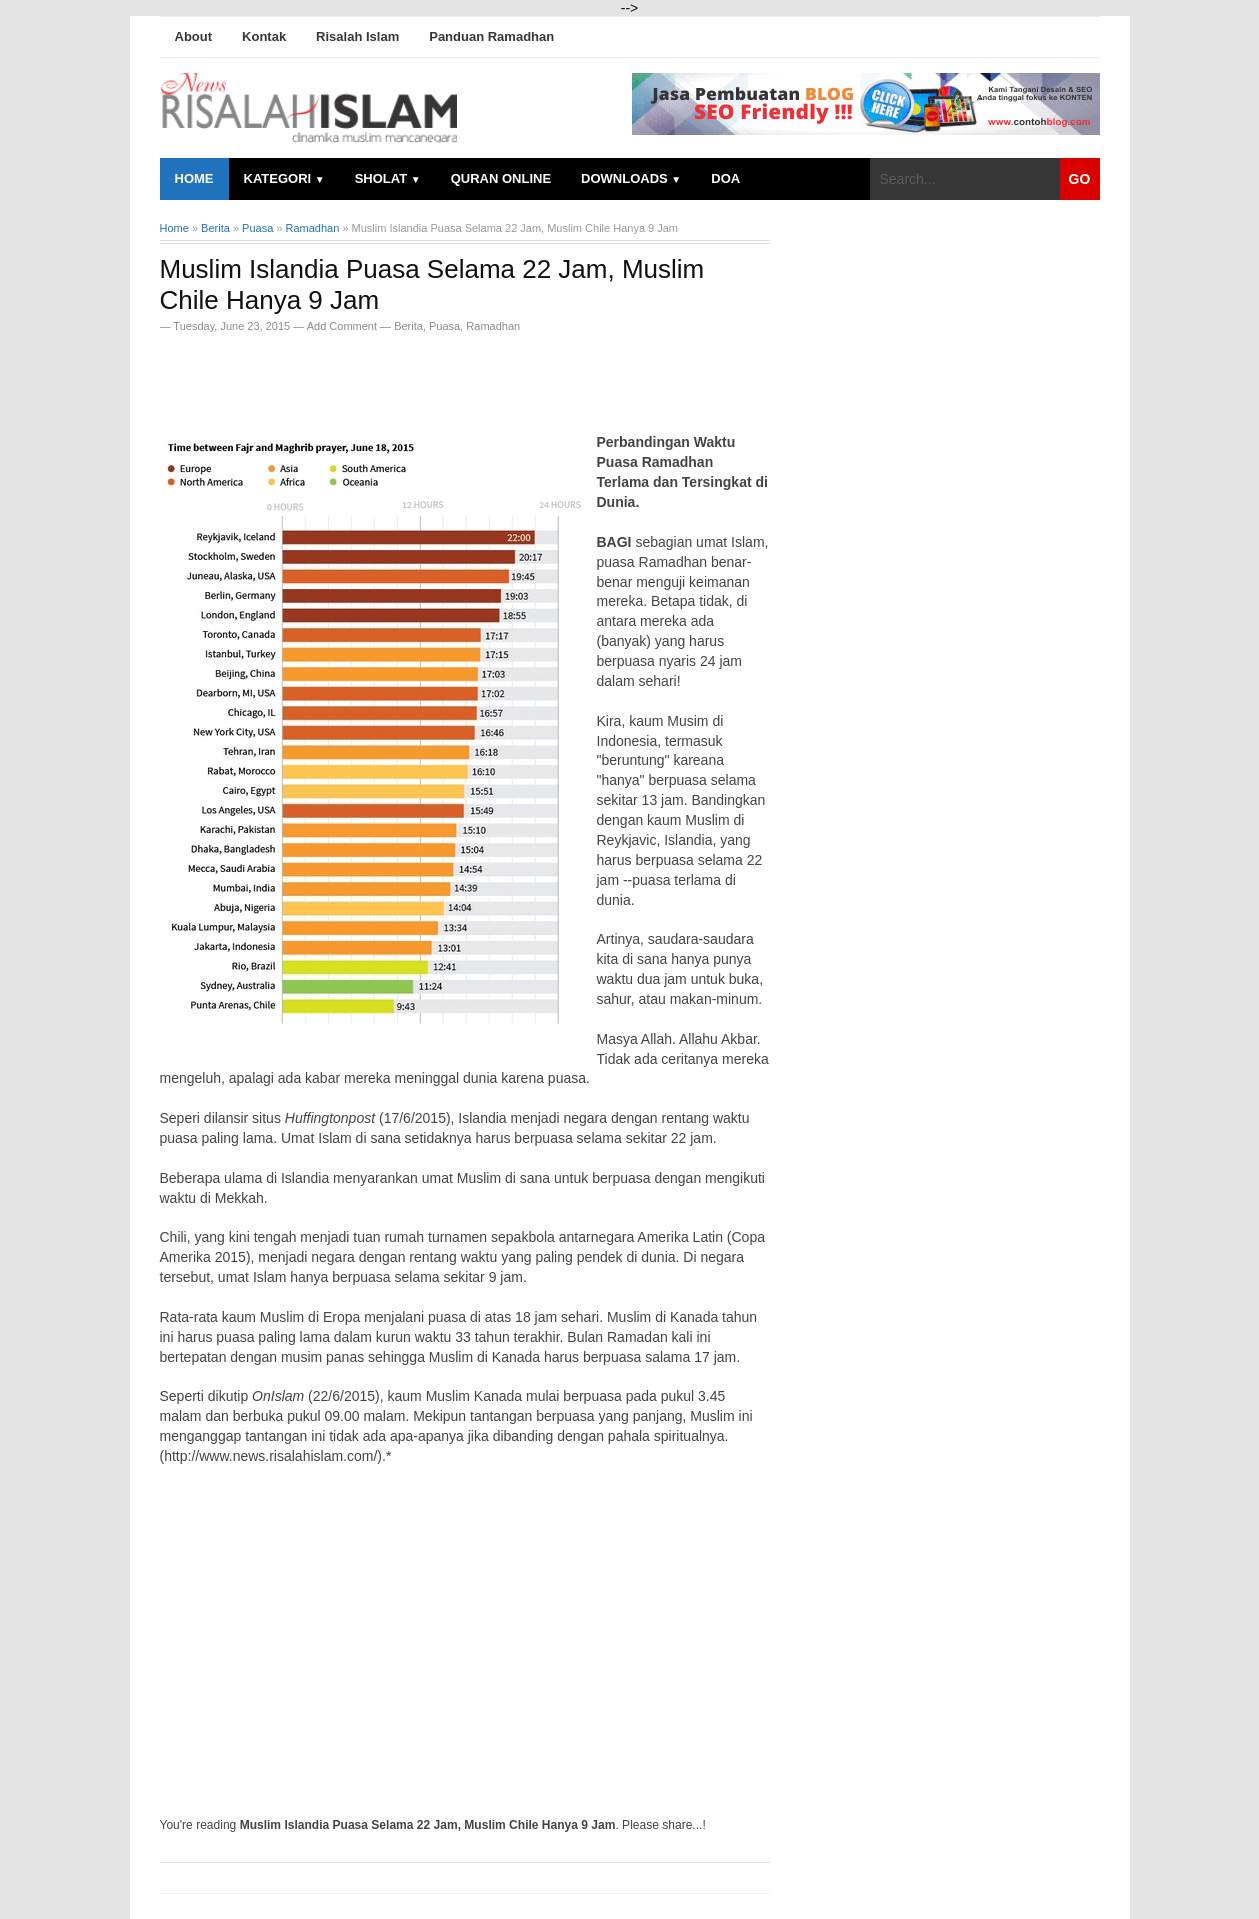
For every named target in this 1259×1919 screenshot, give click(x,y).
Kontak (264, 36)
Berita (408, 326)
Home (194, 178)
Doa (725, 178)
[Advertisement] (394, 377)
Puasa (444, 326)
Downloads (631, 178)
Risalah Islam (357, 36)
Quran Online (501, 178)
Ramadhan (493, 326)
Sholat (388, 178)
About (194, 36)
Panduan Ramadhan (491, 36)
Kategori (284, 178)
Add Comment (343, 326)
